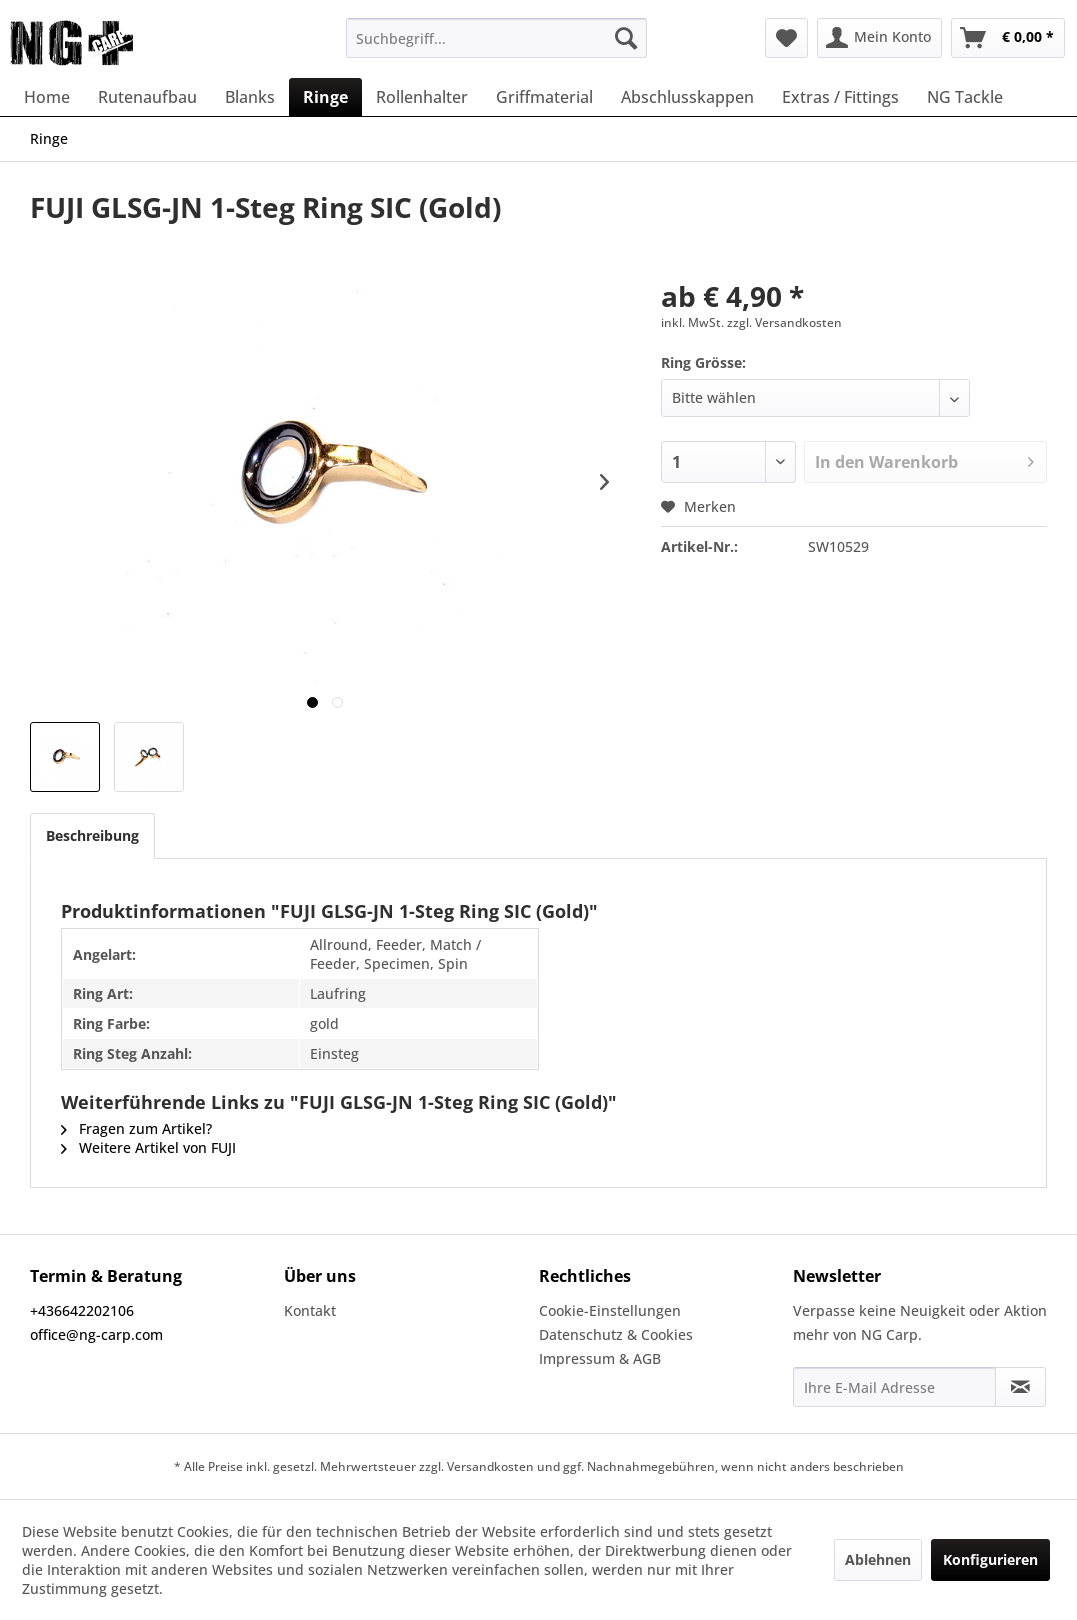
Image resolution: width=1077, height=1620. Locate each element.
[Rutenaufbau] (147, 97)
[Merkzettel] (786, 38)
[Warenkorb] (1008, 38)
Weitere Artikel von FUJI (148, 1147)
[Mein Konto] (879, 38)
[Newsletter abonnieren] (1020, 1387)
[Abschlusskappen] (687, 97)
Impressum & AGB (600, 1358)
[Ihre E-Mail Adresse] (894, 1387)
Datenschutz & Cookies (616, 1334)
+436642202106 (82, 1310)
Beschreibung (92, 835)
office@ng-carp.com (96, 1334)
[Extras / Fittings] (840, 97)
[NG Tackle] (965, 97)
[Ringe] (325, 97)
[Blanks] (250, 97)
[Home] (47, 97)
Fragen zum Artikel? (136, 1128)
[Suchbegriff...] (497, 38)
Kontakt (310, 1310)
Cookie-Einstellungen (610, 1310)
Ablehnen (878, 1559)
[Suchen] (626, 38)
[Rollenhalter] (422, 97)
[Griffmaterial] (544, 97)
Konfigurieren (990, 1559)
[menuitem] (497, 38)
